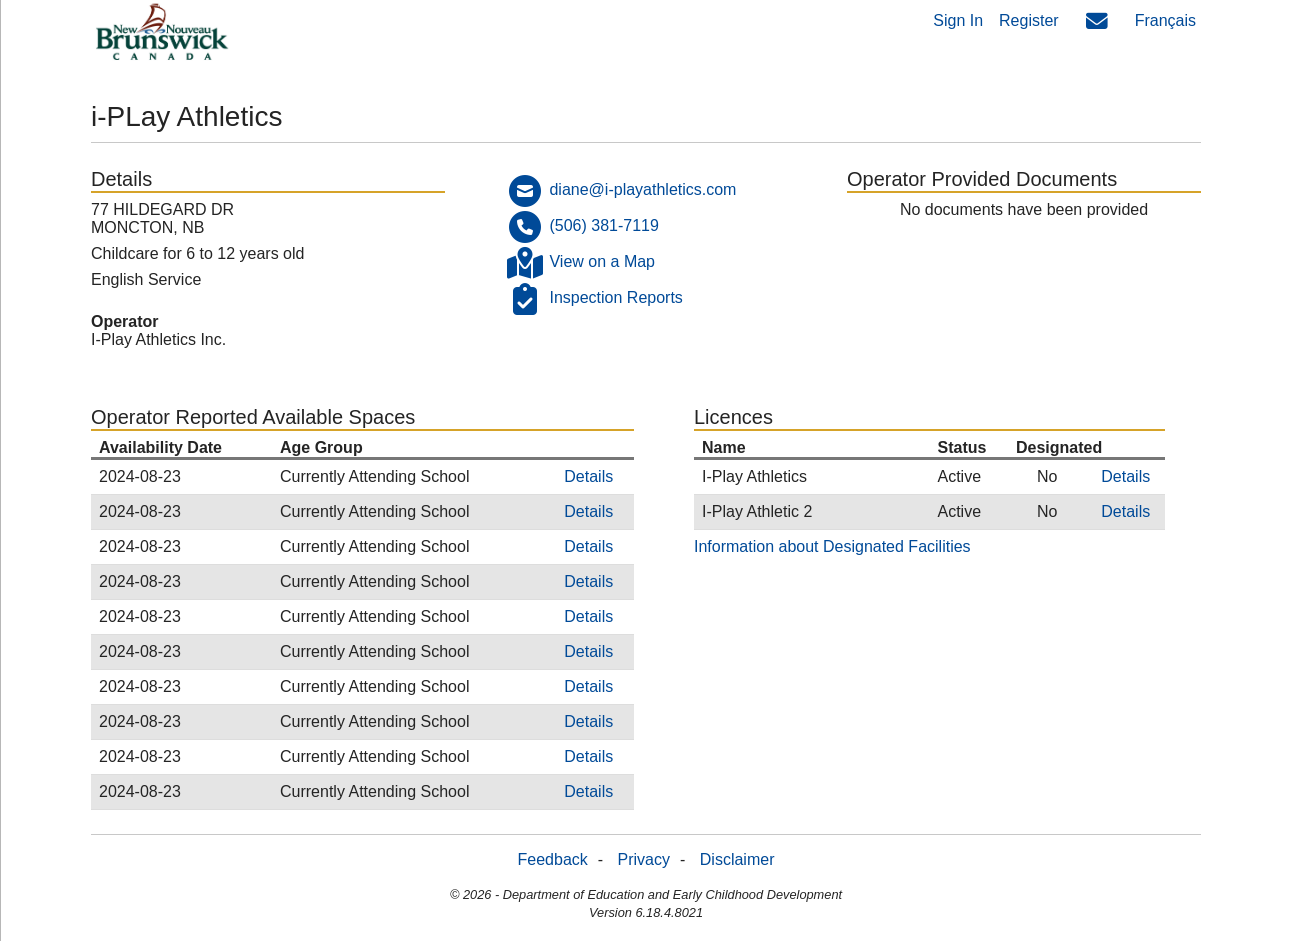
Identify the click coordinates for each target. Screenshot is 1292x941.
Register (1029, 20)
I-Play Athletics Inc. (158, 339)
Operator (125, 321)
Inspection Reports (615, 297)
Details (588, 476)
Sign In (958, 20)
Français (1165, 20)
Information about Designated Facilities (832, 546)
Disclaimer (737, 859)
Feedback (553, 859)
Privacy (644, 859)
